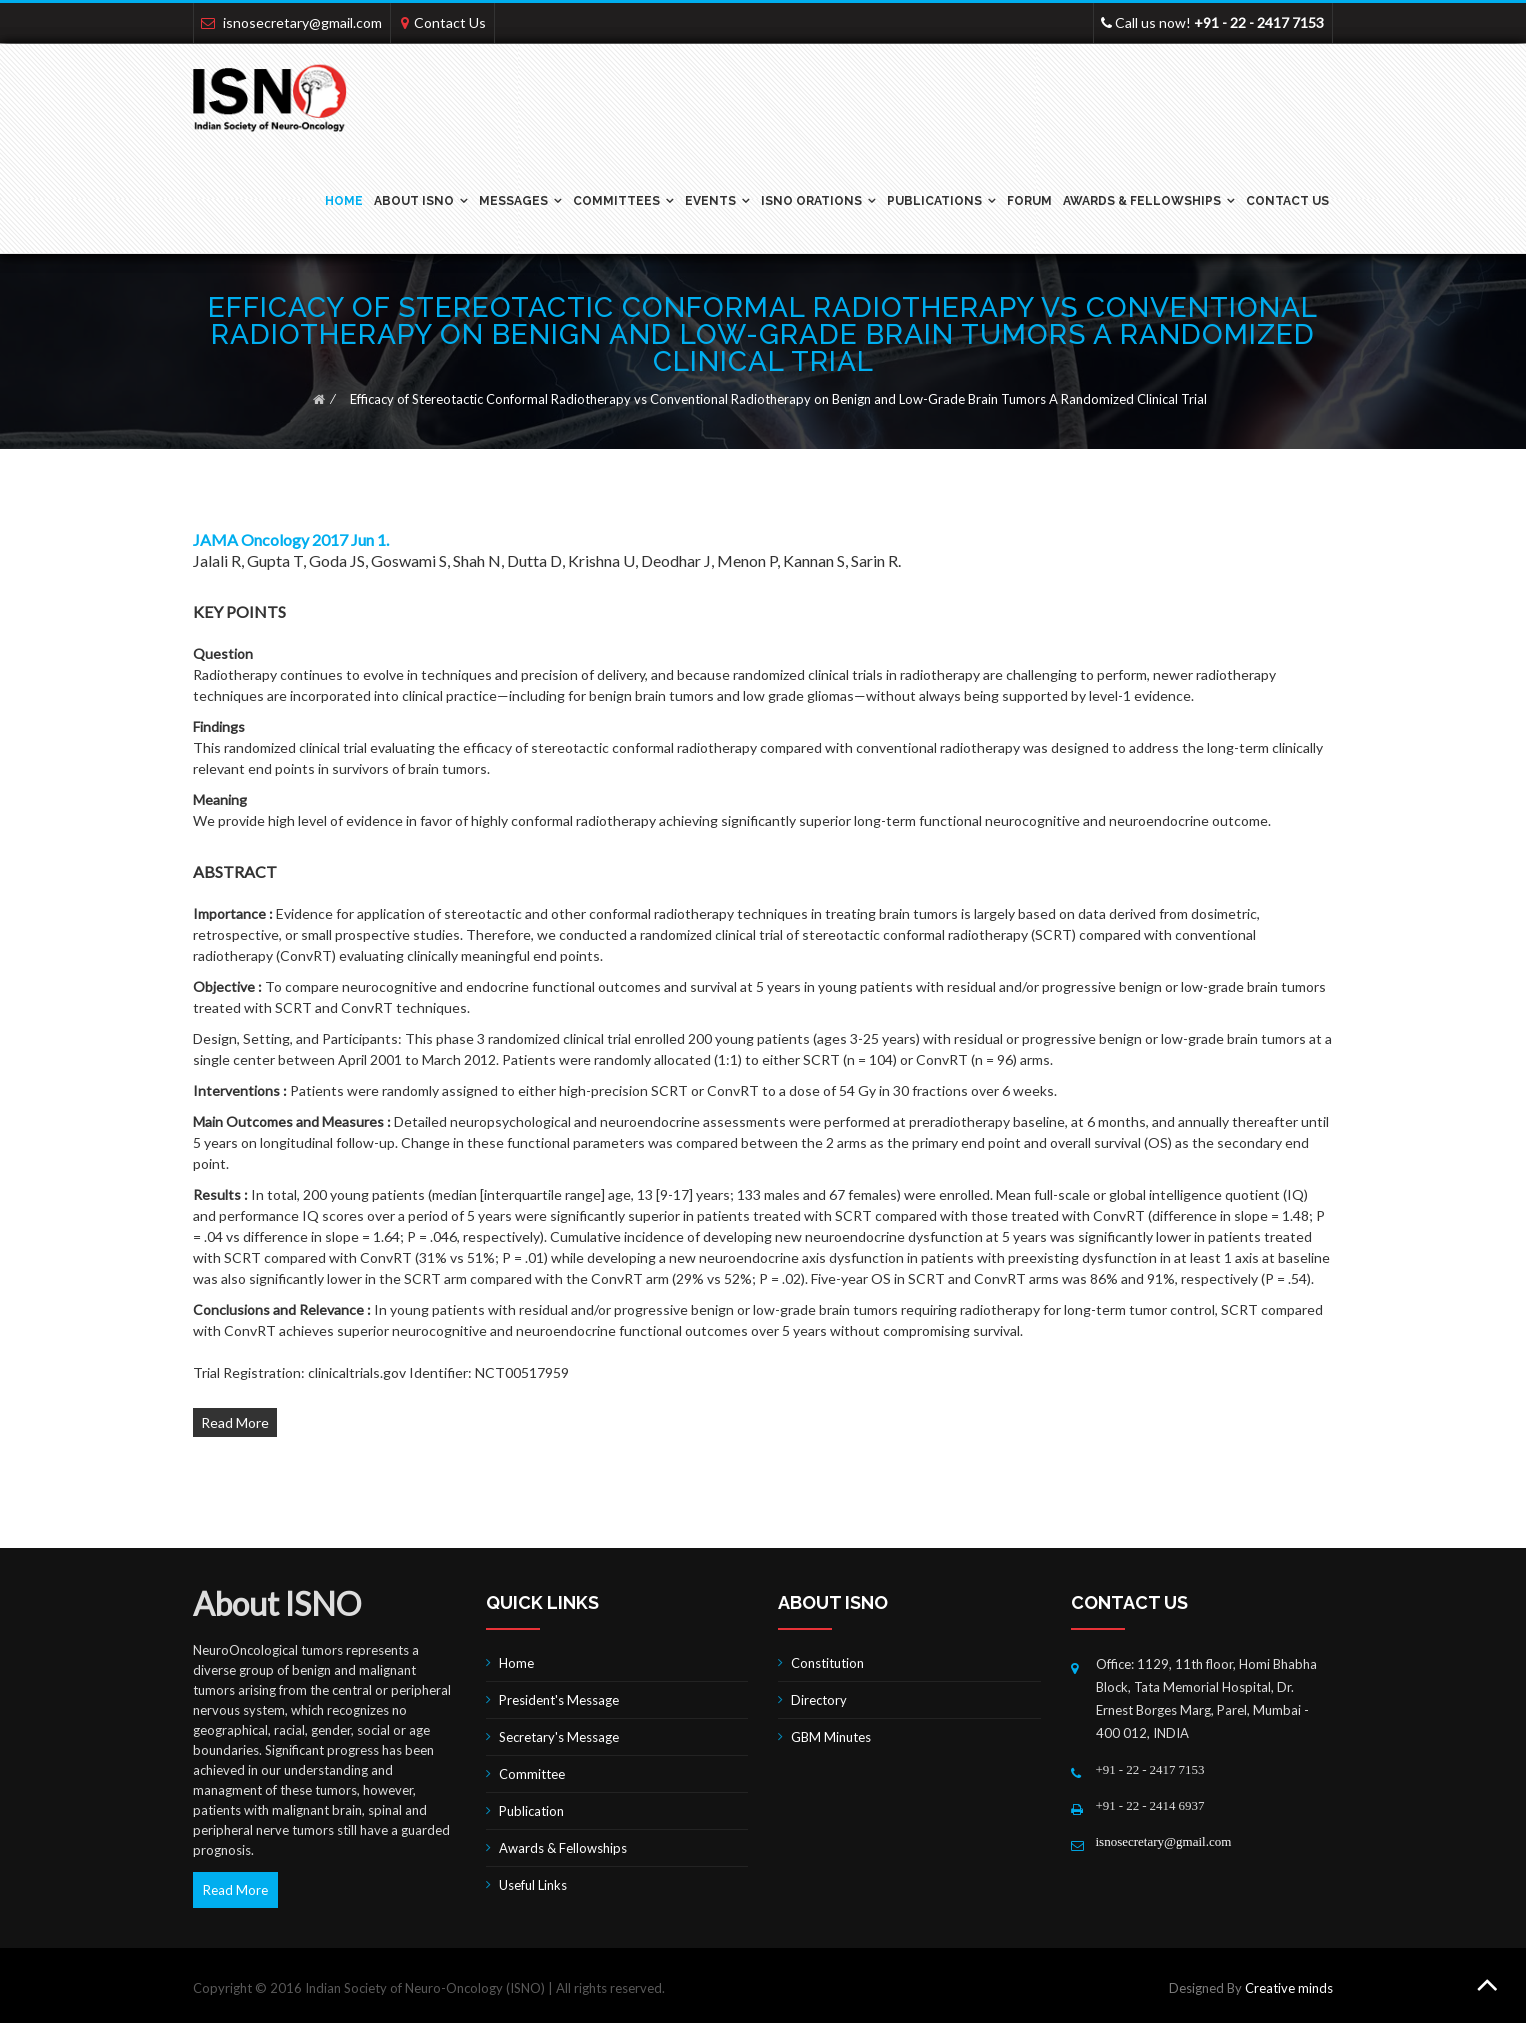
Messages (513, 201)
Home (344, 201)
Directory (819, 1700)
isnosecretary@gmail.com (302, 22)
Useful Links (533, 1885)
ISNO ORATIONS (811, 201)
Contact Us (450, 22)
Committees (616, 201)
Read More (235, 1422)
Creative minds (1289, 1988)
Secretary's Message (559, 1737)
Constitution (827, 1663)
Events (710, 201)
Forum (1029, 201)
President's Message (559, 1700)
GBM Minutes (831, 1737)
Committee (532, 1774)
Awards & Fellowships (1142, 201)
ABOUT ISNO (414, 201)
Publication (531, 1811)
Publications (934, 201)
